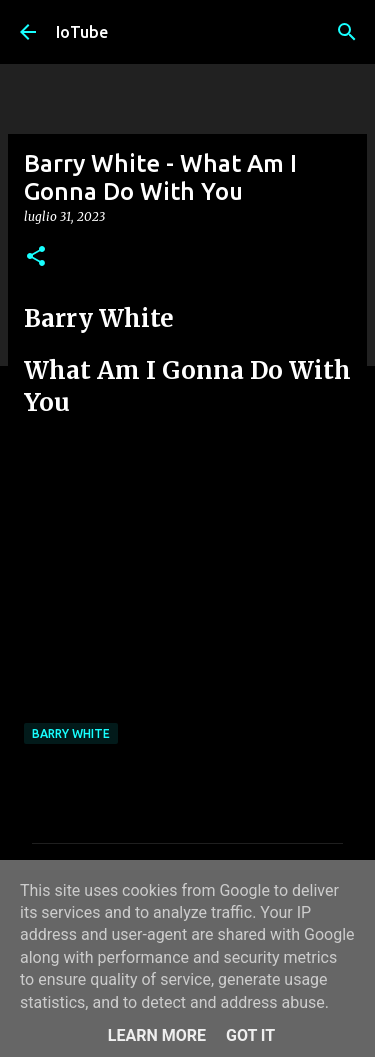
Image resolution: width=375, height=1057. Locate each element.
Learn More (157, 1035)
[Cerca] (347, 32)
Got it (250, 1035)
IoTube (82, 32)
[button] (36, 257)
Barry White (71, 733)
